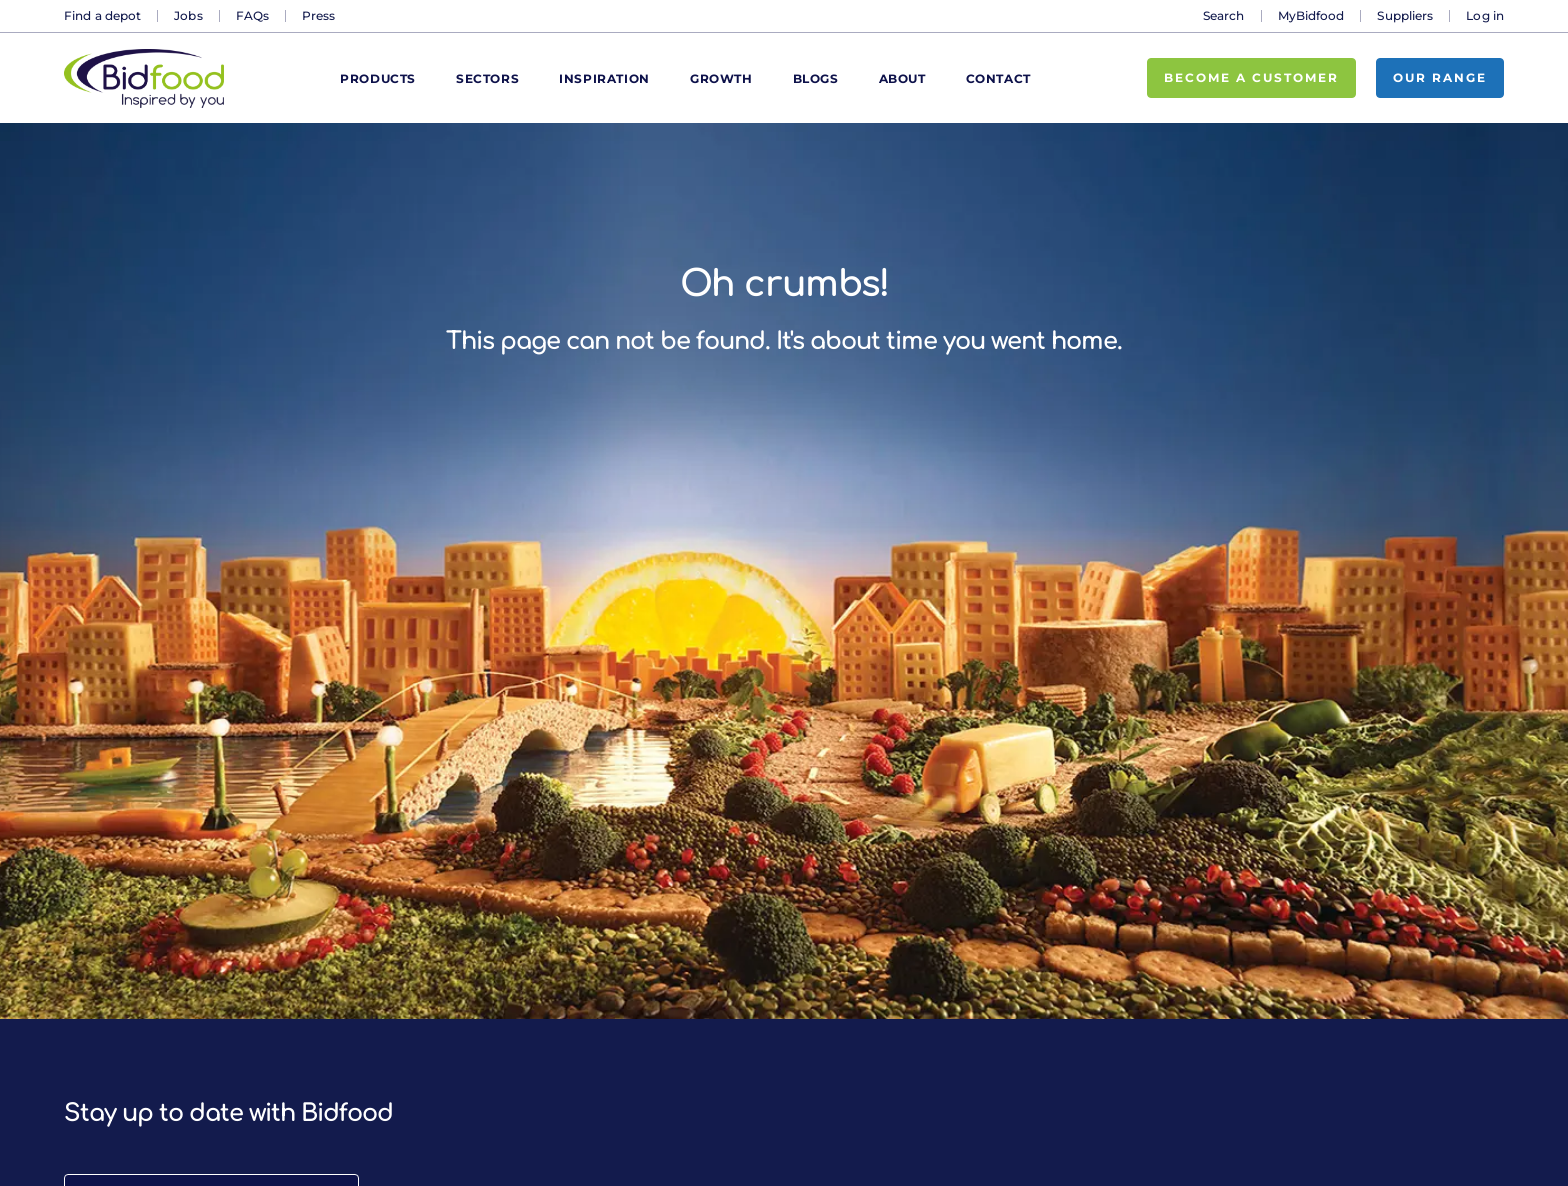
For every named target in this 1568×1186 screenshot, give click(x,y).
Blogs (816, 78)
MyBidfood (1311, 15)
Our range (1440, 77)
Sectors (487, 78)
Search (1224, 15)
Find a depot (102, 15)
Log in (1485, 15)
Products (378, 78)
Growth (721, 78)
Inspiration (604, 78)
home (1084, 341)
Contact (998, 78)
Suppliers (1405, 15)
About (902, 78)
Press (319, 15)
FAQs (252, 15)
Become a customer (1251, 77)
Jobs (188, 15)
